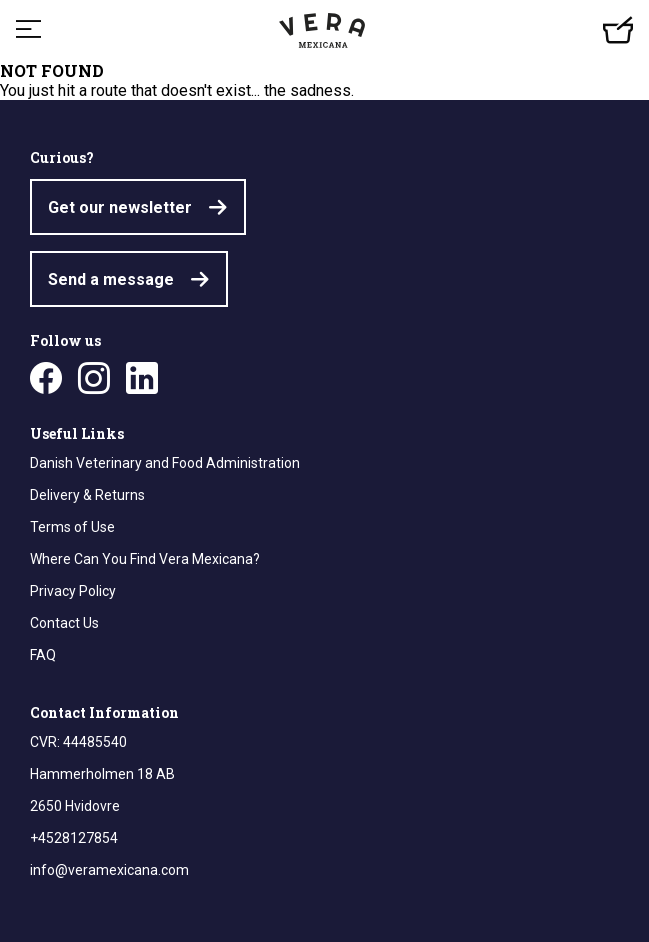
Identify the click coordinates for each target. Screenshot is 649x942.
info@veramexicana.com (109, 870)
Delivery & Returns (87, 495)
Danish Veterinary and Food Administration (165, 463)
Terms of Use (72, 527)
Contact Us (64, 623)
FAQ (43, 655)
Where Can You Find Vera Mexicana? (145, 559)
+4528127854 (74, 838)
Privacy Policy (73, 591)
